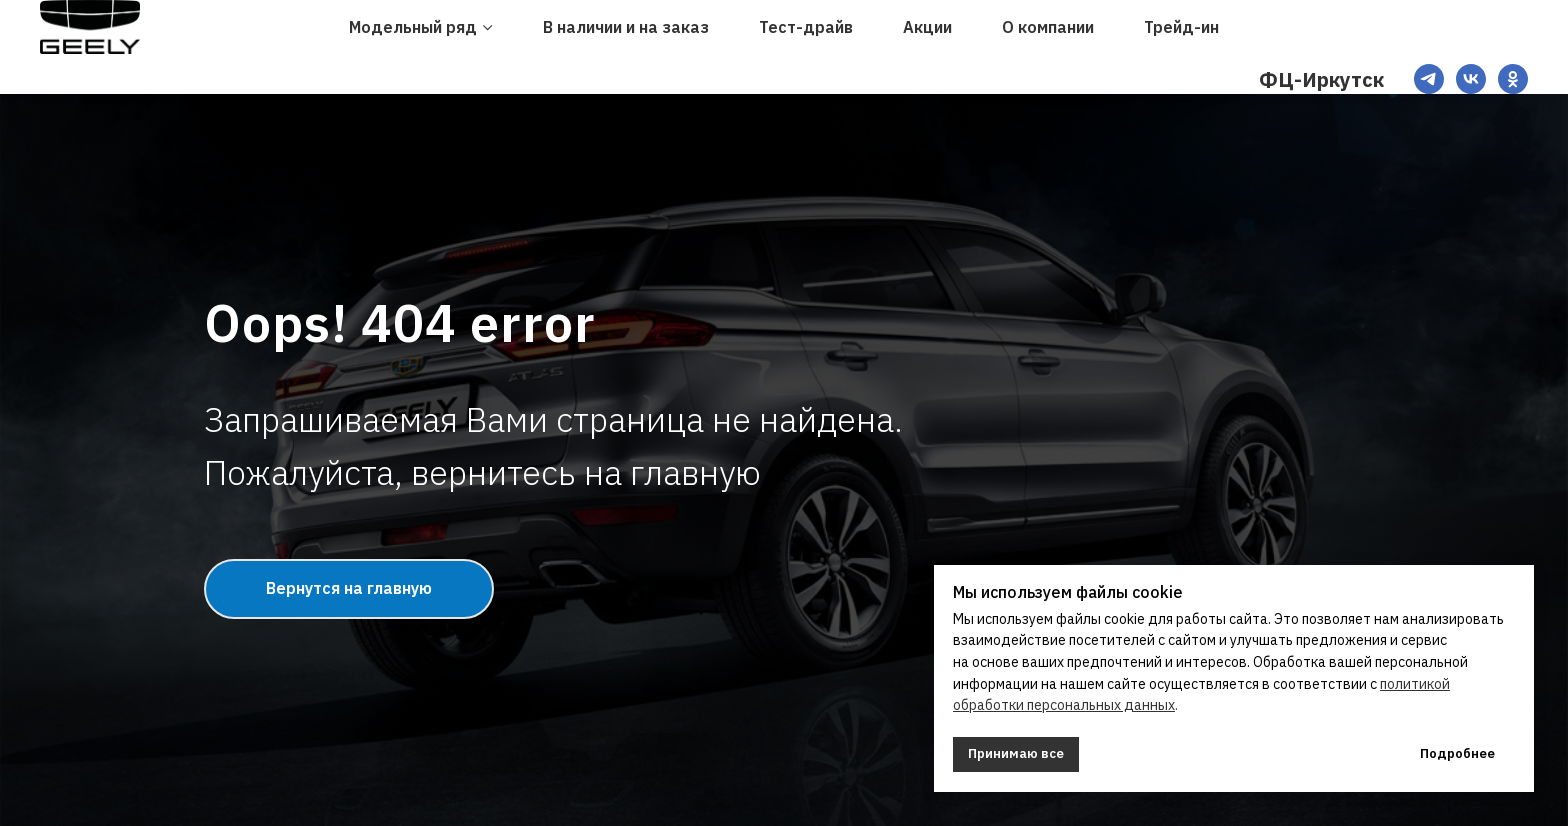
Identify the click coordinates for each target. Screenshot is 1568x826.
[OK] (1513, 79)
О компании (1048, 27)
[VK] (1471, 79)
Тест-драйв (806, 27)
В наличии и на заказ (626, 27)
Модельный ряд (413, 27)
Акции (927, 27)
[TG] (1429, 79)
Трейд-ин (1181, 27)
